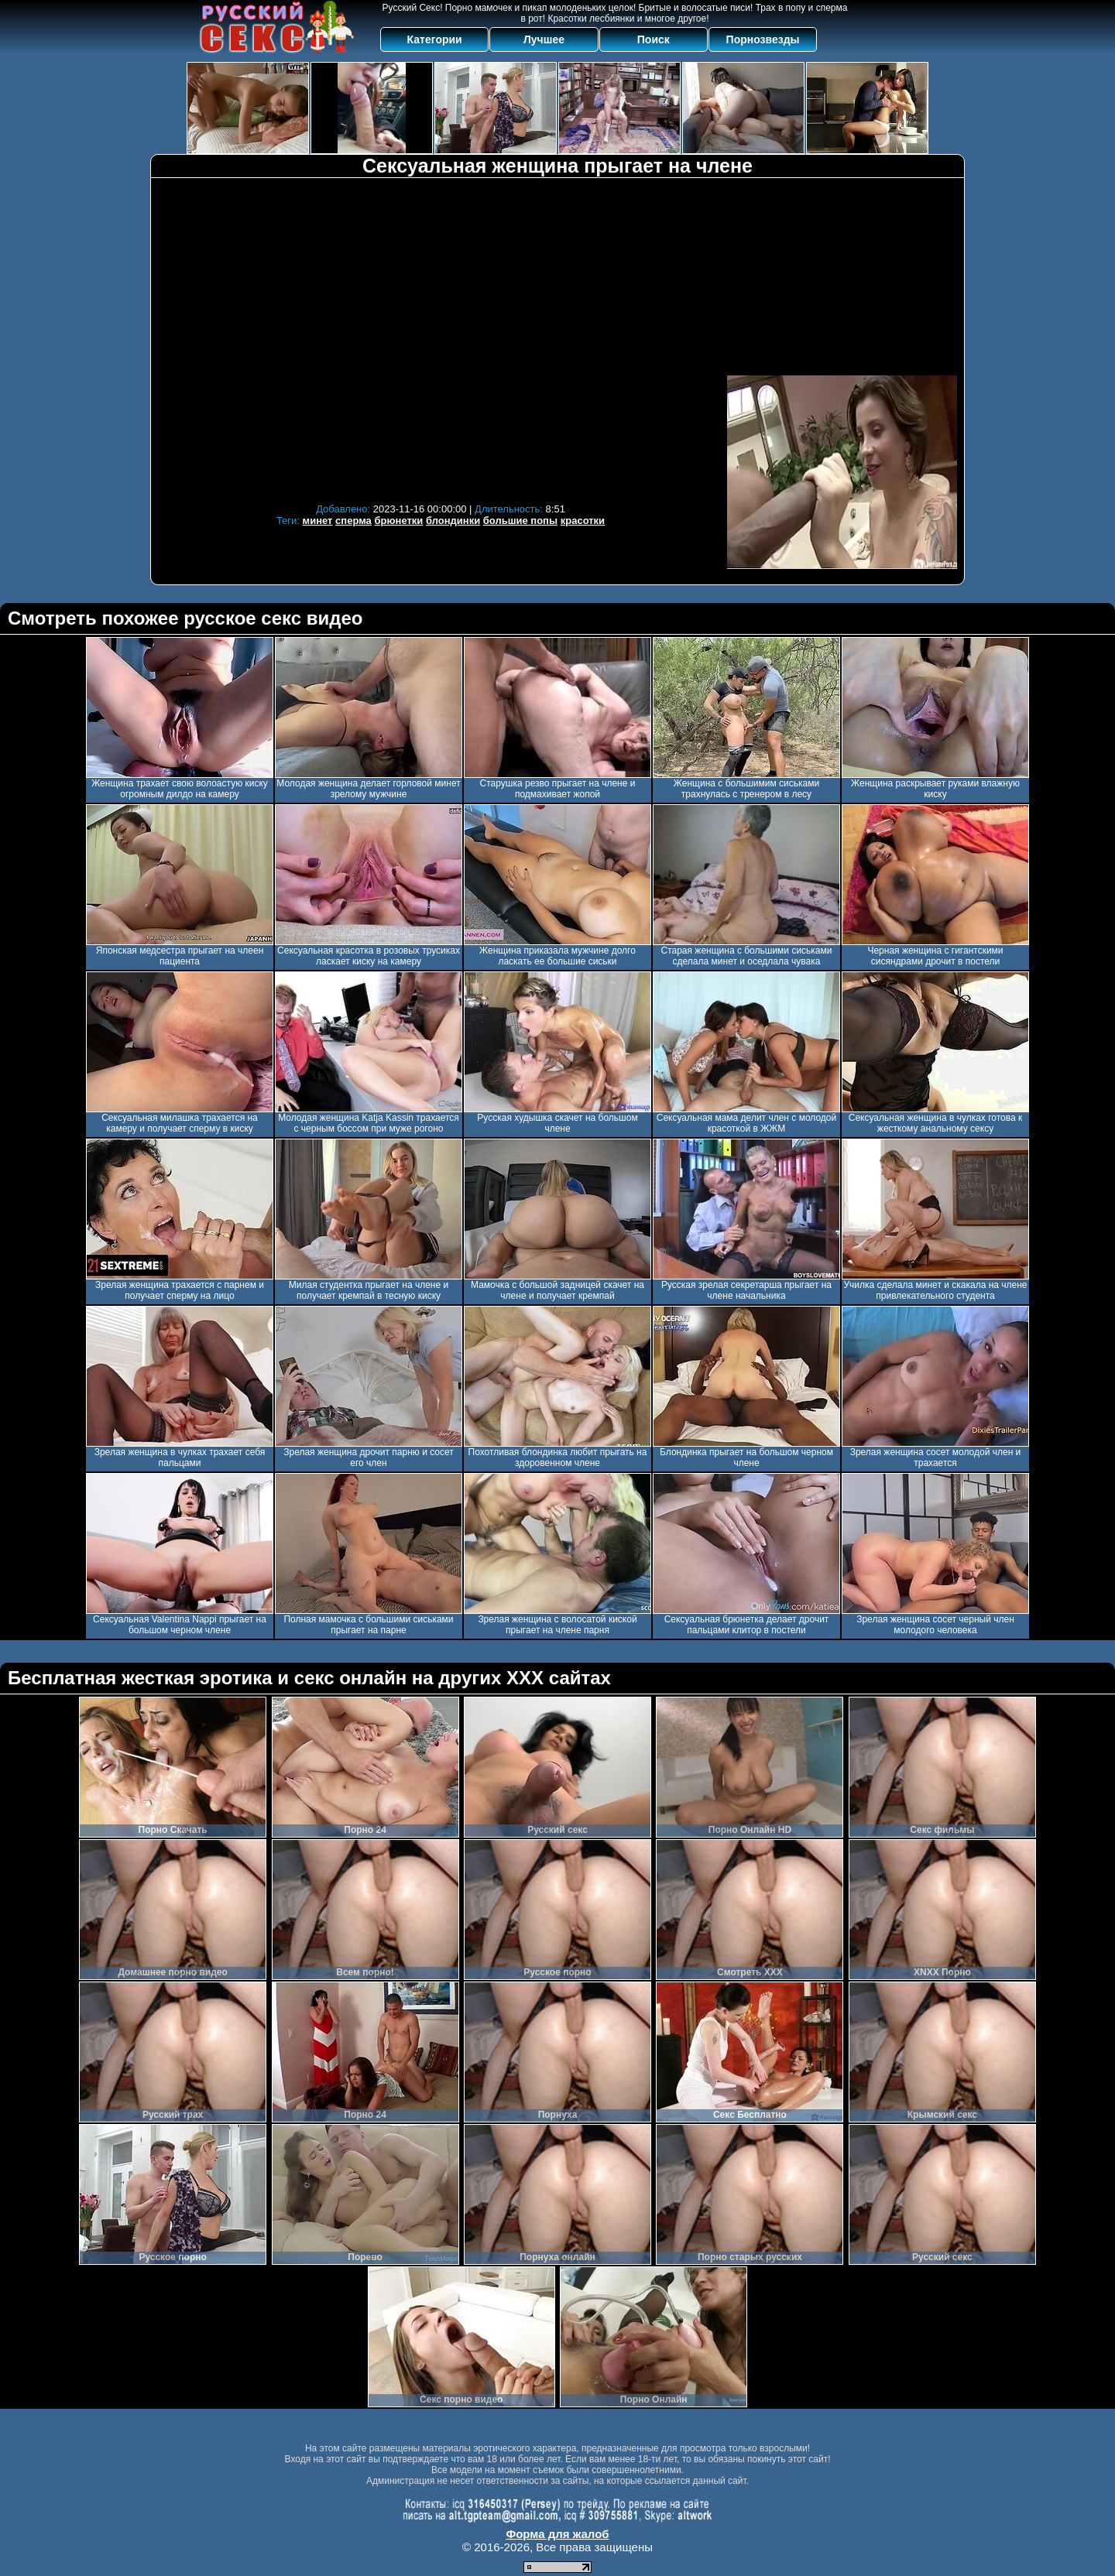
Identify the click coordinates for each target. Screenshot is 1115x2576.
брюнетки (398, 520)
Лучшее (543, 39)
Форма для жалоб (557, 2533)
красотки (583, 520)
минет (318, 520)
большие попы (520, 520)
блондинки (453, 520)
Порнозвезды (763, 39)
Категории (434, 39)
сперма (353, 520)
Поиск (653, 39)
